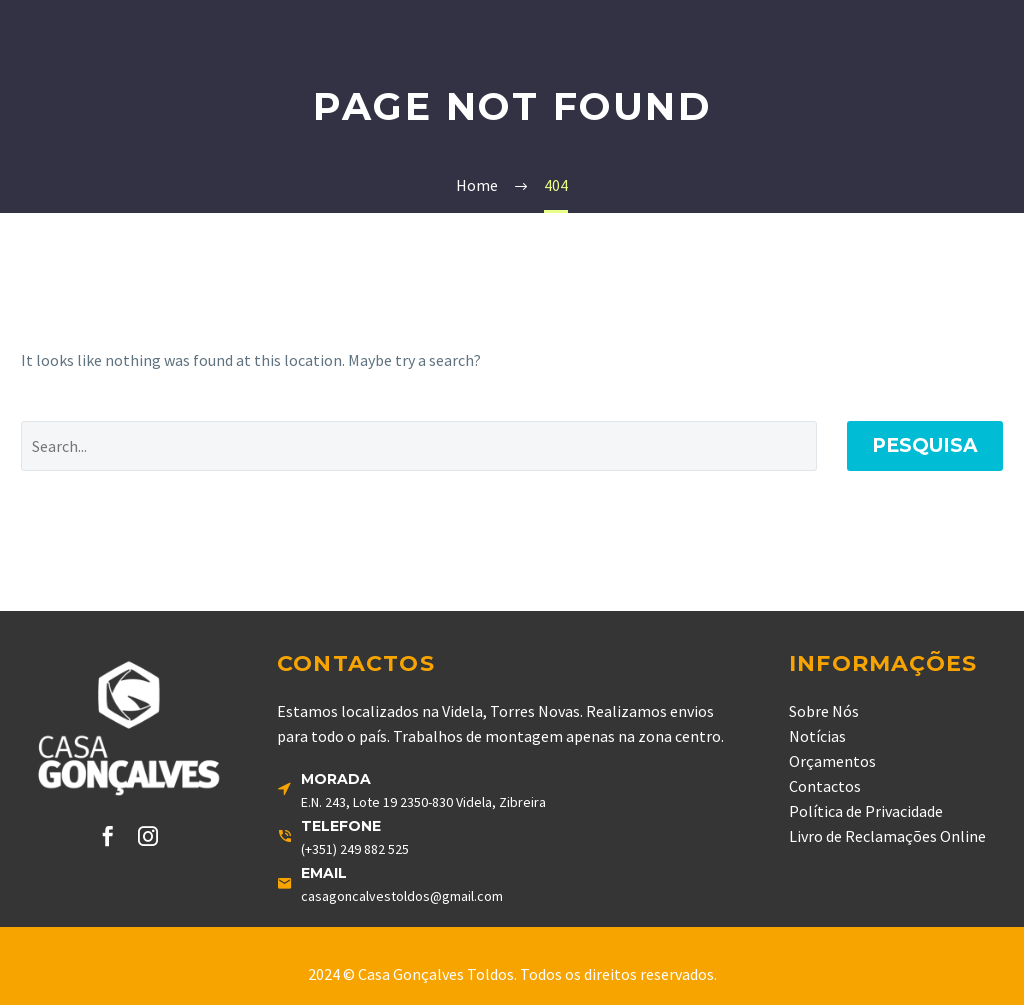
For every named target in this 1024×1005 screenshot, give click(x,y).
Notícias (817, 736)
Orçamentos (832, 761)
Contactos (825, 786)
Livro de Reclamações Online (887, 836)
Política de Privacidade (866, 811)
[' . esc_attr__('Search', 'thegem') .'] (419, 446)
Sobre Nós (824, 711)
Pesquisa (925, 445)
